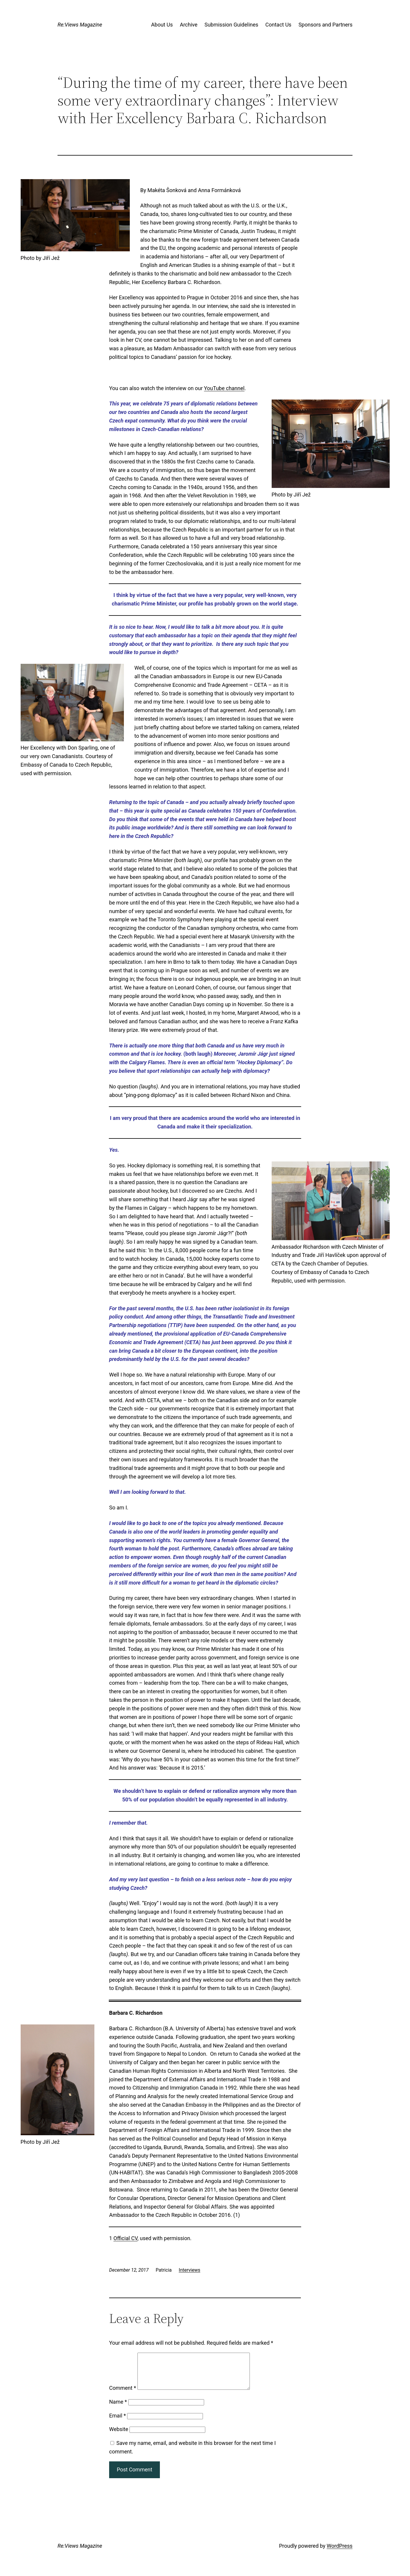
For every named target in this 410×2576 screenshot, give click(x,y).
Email (117, 2423)
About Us (162, 25)
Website (118, 2436)
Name (118, 2409)
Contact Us (278, 25)
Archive (189, 25)
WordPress (339, 2553)
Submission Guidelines (231, 25)
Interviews (189, 2270)
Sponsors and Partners (325, 25)
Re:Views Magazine (80, 25)
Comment (122, 2395)
